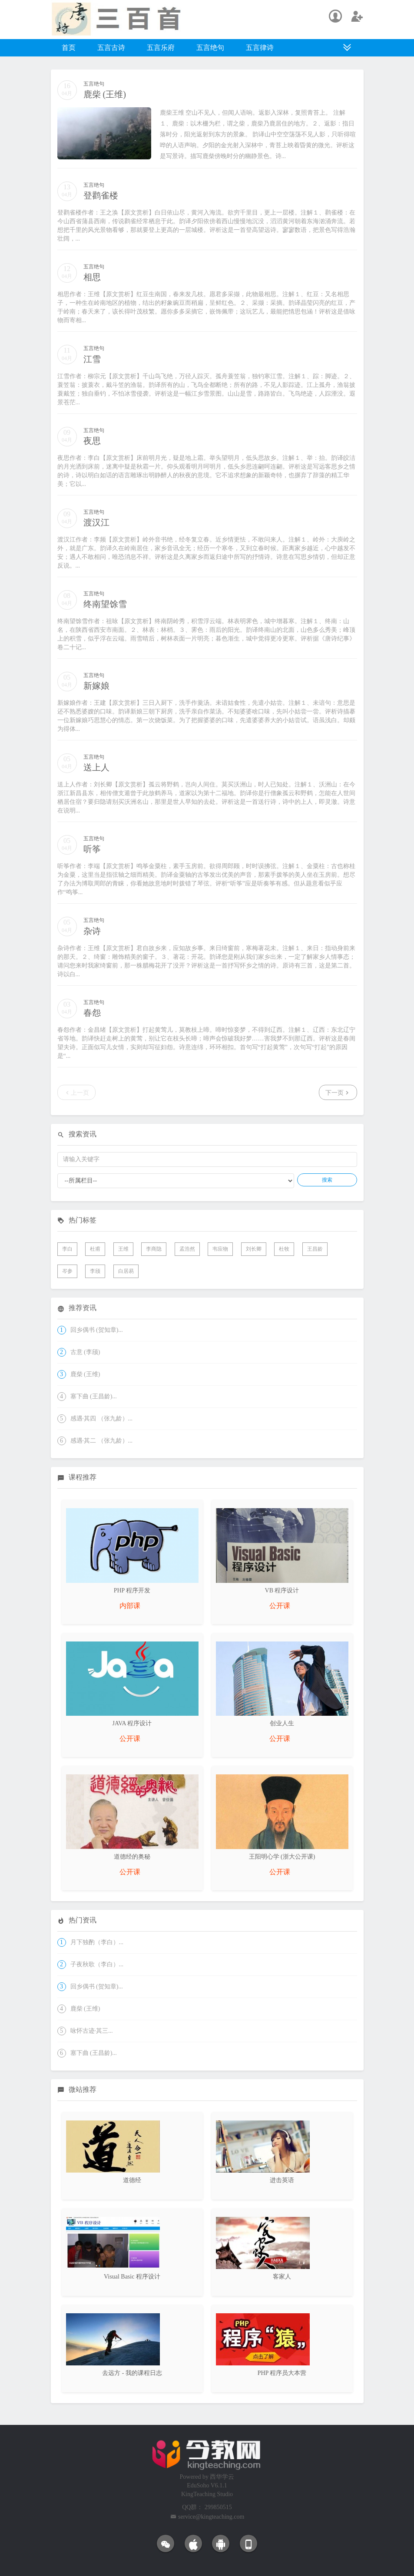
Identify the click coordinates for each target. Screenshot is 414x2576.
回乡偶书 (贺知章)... (96, 1330)
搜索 (327, 1180)
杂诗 (92, 931)
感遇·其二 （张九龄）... (101, 1440)
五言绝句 (210, 47)
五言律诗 (260, 47)
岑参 (67, 1271)
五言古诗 (111, 47)
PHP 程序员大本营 (282, 2373)
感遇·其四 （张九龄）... (101, 1418)
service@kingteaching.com (211, 2516)
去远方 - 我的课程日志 (132, 2373)
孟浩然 (187, 1249)
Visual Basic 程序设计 (132, 2276)
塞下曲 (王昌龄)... (93, 1396)
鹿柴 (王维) (104, 94)
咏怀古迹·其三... (91, 2031)
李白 (67, 1249)
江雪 (92, 359)
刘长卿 (254, 1249)
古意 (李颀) (85, 1352)
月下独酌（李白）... (97, 1942)
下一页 (338, 1092)
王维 (123, 1249)
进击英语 (282, 2180)
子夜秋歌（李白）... (97, 1964)
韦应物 (220, 1249)
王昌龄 (315, 1249)
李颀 (95, 1271)
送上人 (96, 767)
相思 (92, 277)
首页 (69, 47)
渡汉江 (96, 522)
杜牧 (284, 1249)
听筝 (92, 849)
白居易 (126, 1271)
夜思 (92, 441)
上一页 (76, 1092)
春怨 (92, 1012)
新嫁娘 (96, 685)
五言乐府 (161, 47)
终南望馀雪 (105, 604)
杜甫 (95, 1249)
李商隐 (154, 1249)
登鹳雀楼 (100, 195)
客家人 (282, 2276)
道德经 (132, 2180)
